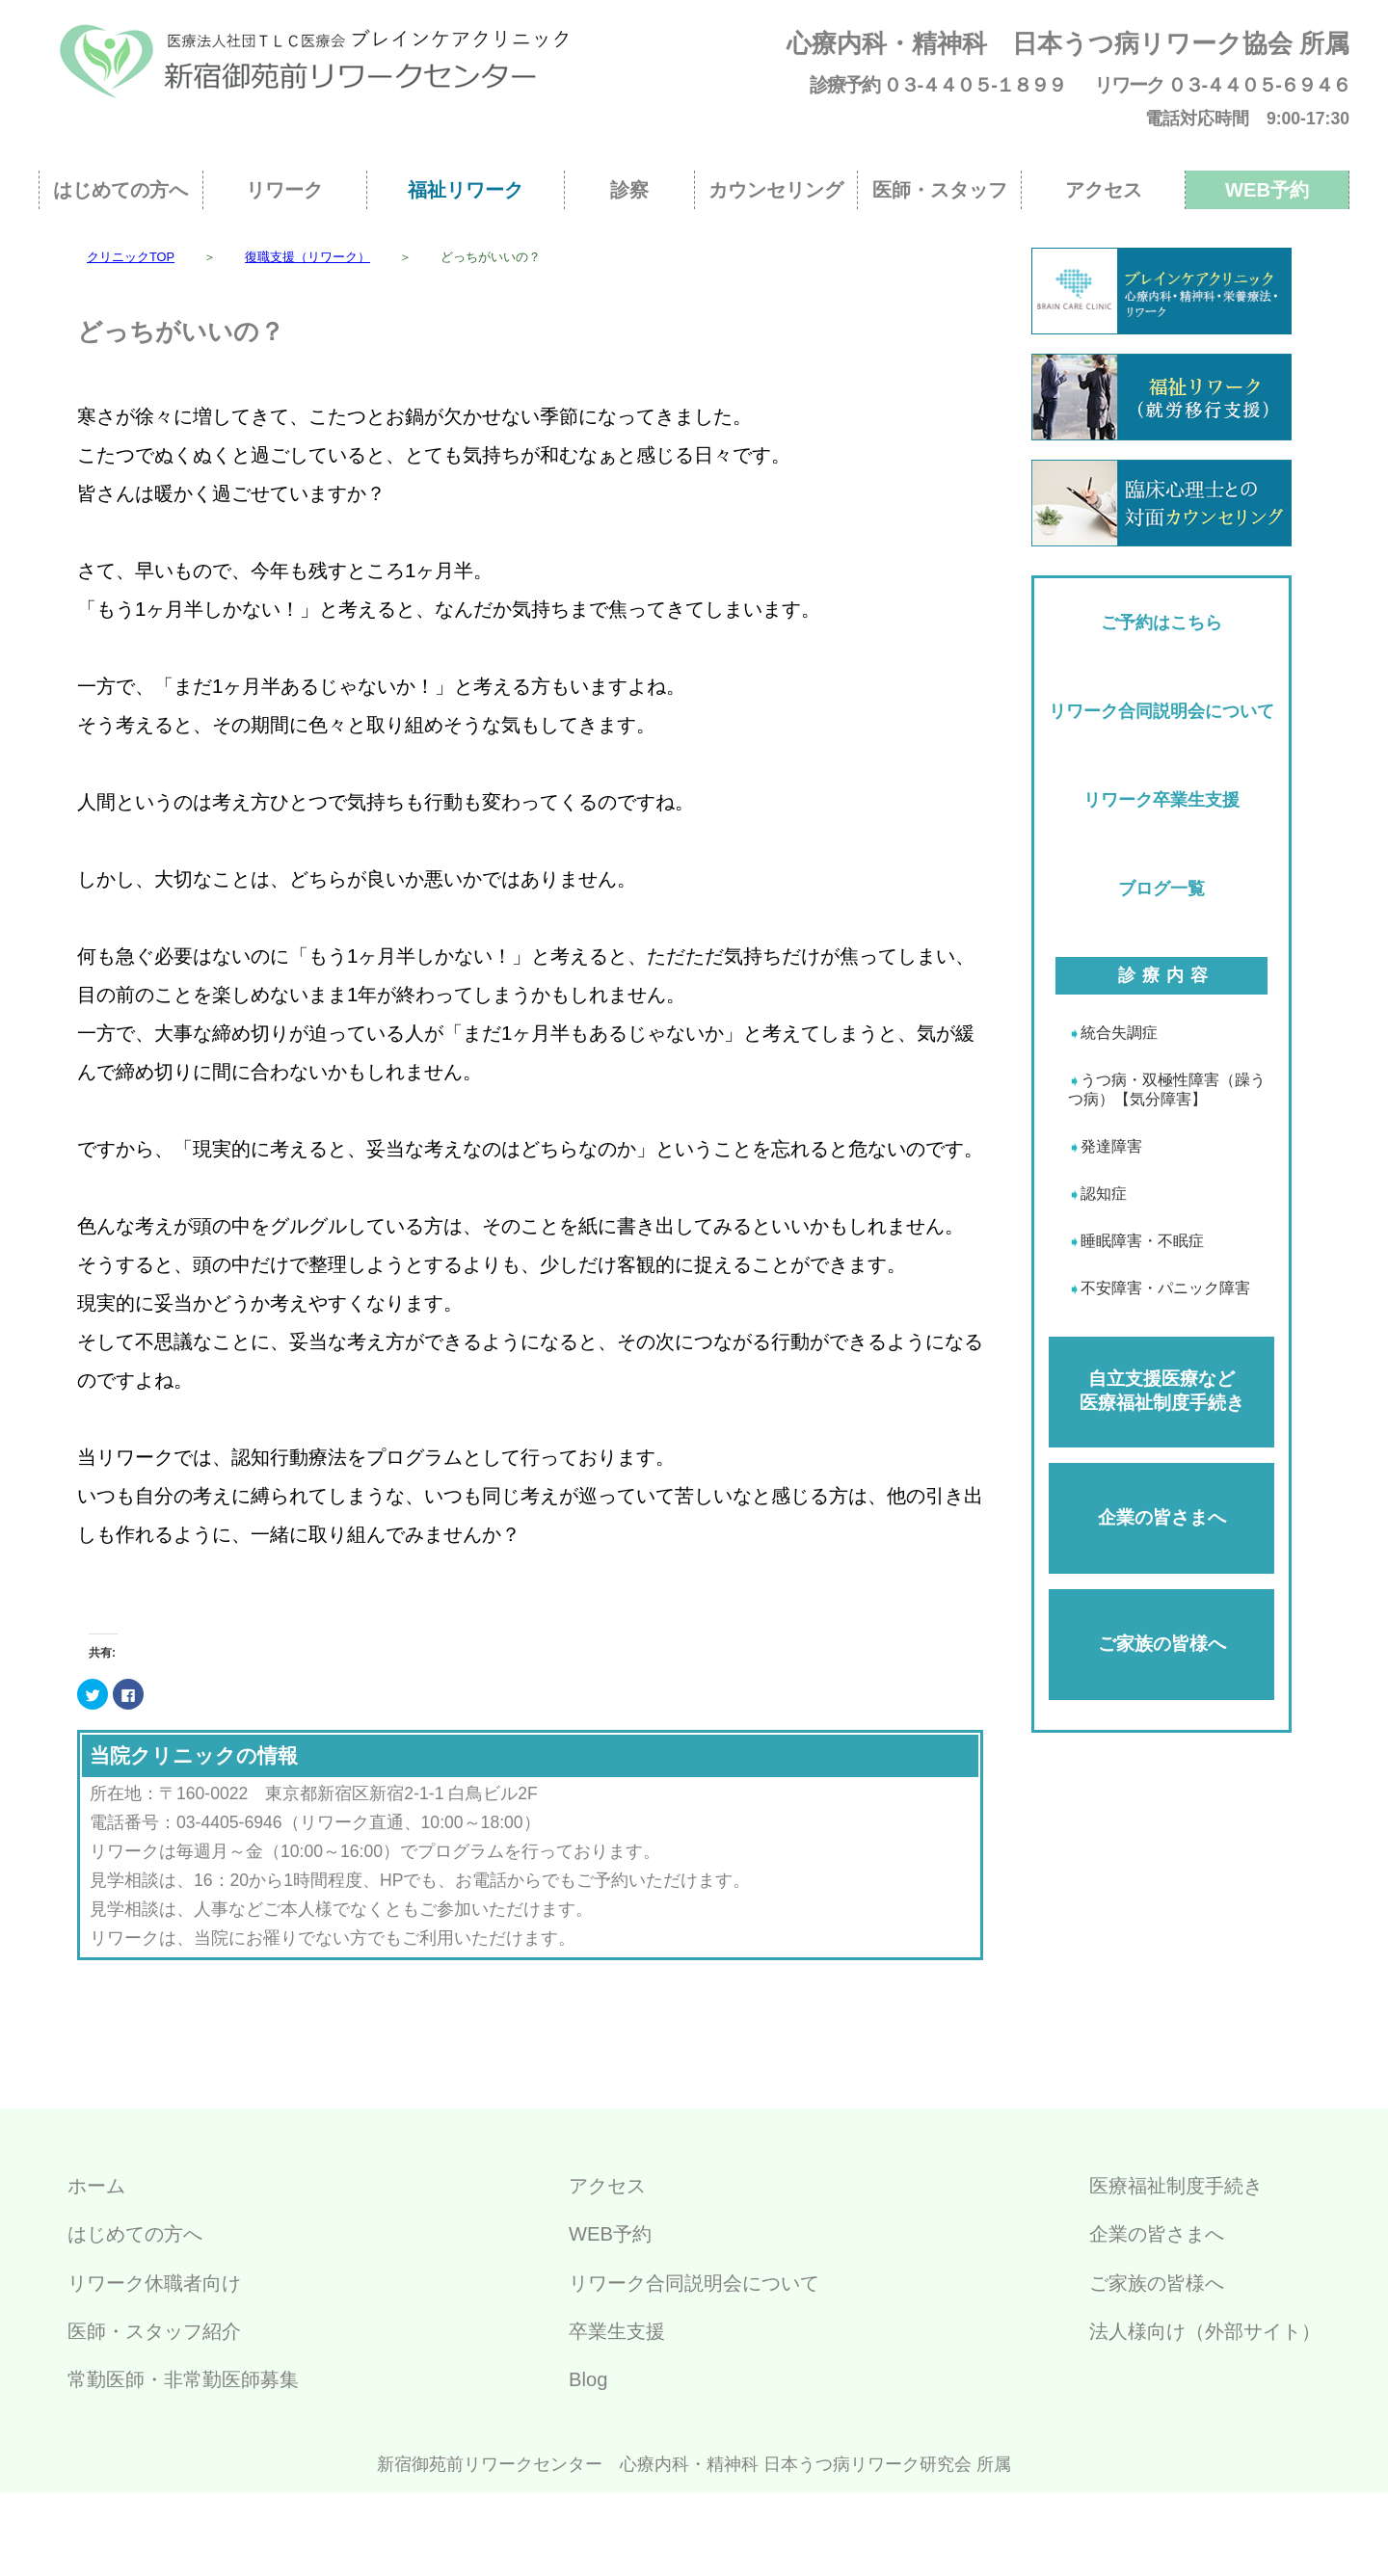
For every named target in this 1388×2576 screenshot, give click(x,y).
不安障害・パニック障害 (1165, 1288)
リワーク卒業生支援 (1161, 800)
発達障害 (1111, 1146)
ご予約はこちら (1161, 622)
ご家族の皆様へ (1162, 1643)
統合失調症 (1119, 1032)
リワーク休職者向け (154, 2283)
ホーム (96, 2185)
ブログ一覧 (1161, 888)
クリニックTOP (130, 257)
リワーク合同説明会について (1161, 711)
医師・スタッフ (939, 189)
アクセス (1103, 189)
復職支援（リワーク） (307, 257)
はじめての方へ (120, 189)
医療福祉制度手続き (1176, 2185)
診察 (629, 189)
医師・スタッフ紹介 (154, 2331)
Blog (588, 2379)
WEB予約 (1267, 189)
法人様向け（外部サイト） (1205, 2331)
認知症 (1104, 1193)
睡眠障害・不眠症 (1142, 1241)
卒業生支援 (617, 2331)
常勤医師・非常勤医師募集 (183, 2379)
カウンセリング (775, 189)
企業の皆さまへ (1162, 1517)
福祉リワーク (465, 189)
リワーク (284, 189)
